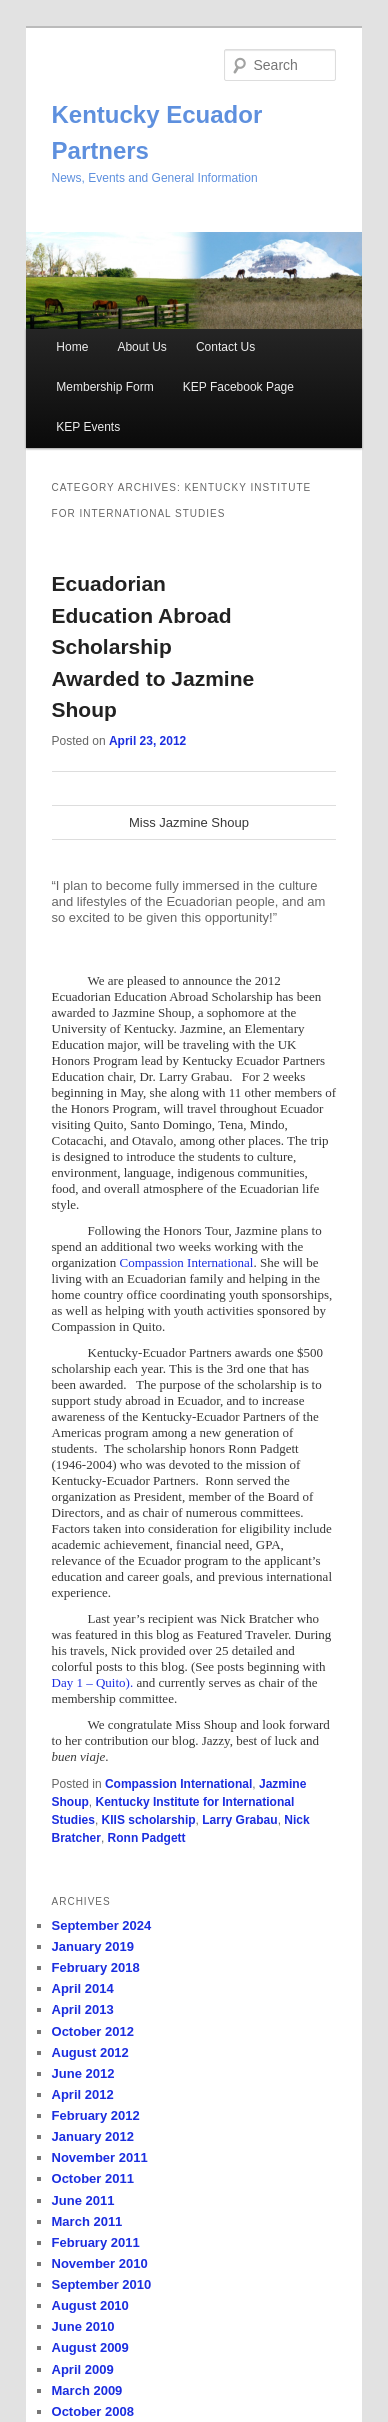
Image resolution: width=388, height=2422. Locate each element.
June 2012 (83, 2073)
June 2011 (83, 2200)
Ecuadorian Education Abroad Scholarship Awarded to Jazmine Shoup (153, 646)
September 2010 (102, 2284)
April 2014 (83, 1988)
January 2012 (93, 2136)
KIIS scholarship (149, 1820)
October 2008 (93, 2411)
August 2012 (90, 2052)
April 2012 (83, 2094)
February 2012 (96, 2115)
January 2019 (93, 1946)
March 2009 (87, 2390)
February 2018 (96, 1967)
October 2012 (93, 2031)
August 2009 (90, 2347)
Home (72, 347)
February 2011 (96, 2242)
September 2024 (102, 1925)
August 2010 (90, 2305)
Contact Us (225, 347)
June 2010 (83, 2326)
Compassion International (187, 1262)
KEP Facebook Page (238, 387)
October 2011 (93, 2178)
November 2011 (100, 2157)
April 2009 (83, 2369)
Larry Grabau (239, 1820)
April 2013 (83, 2009)
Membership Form (104, 387)
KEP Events (88, 427)
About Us (141, 347)
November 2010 (100, 2263)
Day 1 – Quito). (93, 1682)
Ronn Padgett (147, 1838)
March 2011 (87, 2221)
